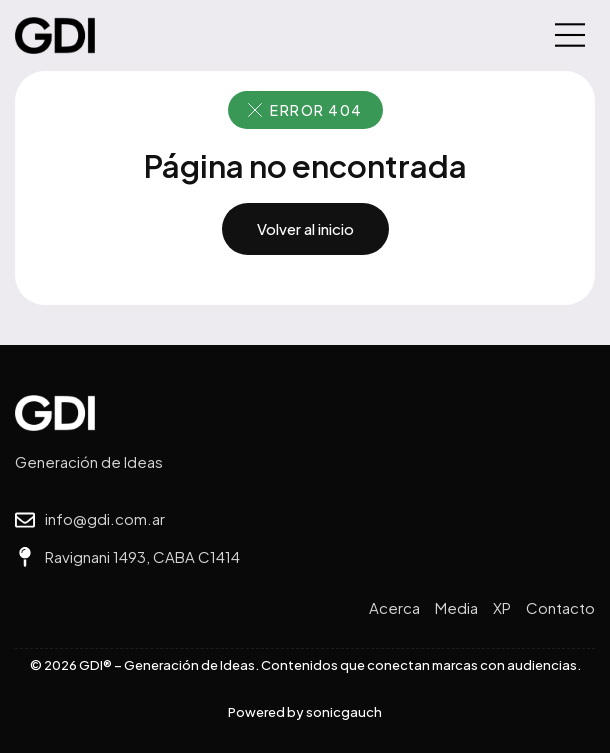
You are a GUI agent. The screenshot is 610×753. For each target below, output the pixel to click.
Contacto (560, 607)
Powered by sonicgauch (305, 712)
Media (456, 607)
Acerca (394, 607)
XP (502, 607)
